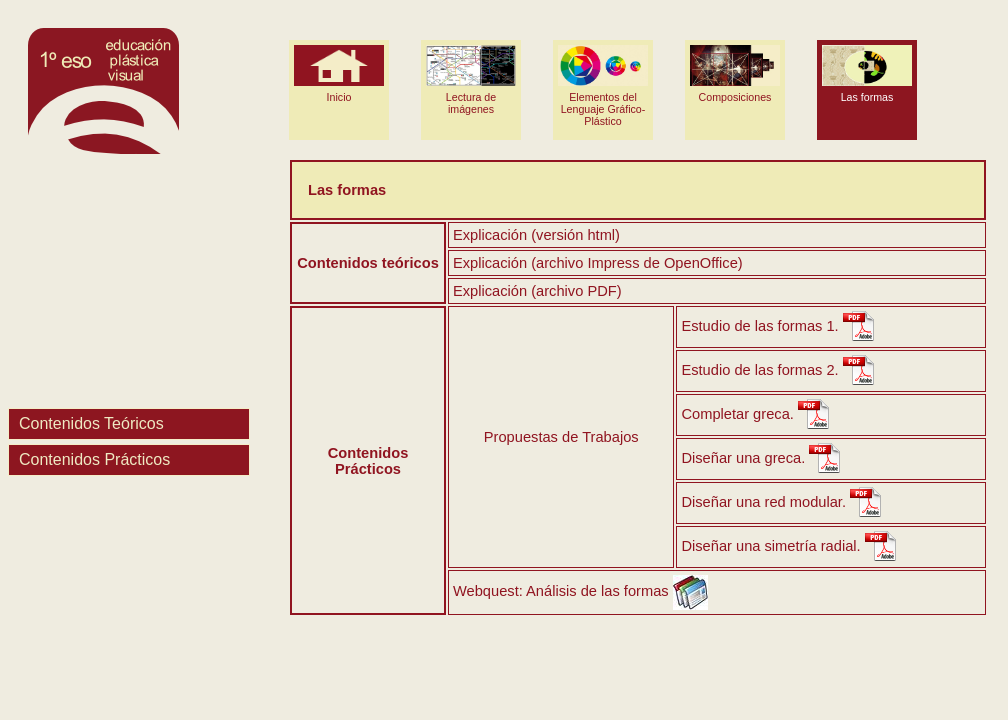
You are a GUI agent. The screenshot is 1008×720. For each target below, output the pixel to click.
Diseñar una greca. (743, 458)
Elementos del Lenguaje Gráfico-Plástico (603, 86)
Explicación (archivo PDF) (537, 291)
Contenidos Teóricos (91, 423)
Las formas (867, 74)
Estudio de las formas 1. (759, 326)
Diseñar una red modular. (763, 502)
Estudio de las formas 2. (759, 370)
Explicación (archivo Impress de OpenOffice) (598, 263)
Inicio (339, 74)
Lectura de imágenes (471, 80)
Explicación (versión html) (536, 235)
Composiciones (735, 74)
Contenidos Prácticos (94, 459)
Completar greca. (737, 414)
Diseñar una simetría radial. (770, 546)
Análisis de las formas (597, 591)
